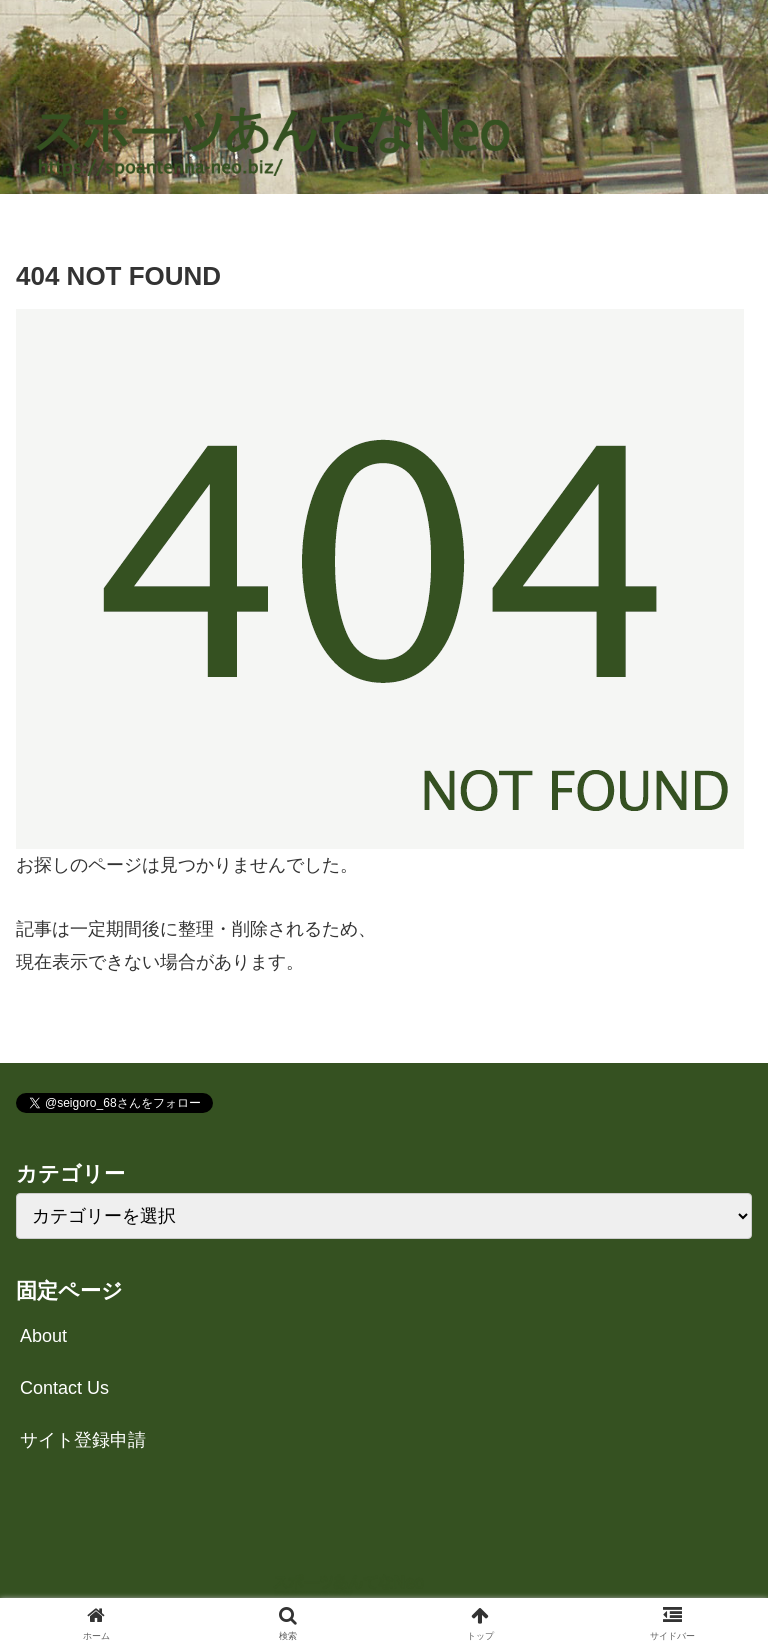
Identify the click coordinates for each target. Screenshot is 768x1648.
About (43, 1336)
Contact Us (64, 1388)
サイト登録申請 (83, 1440)
